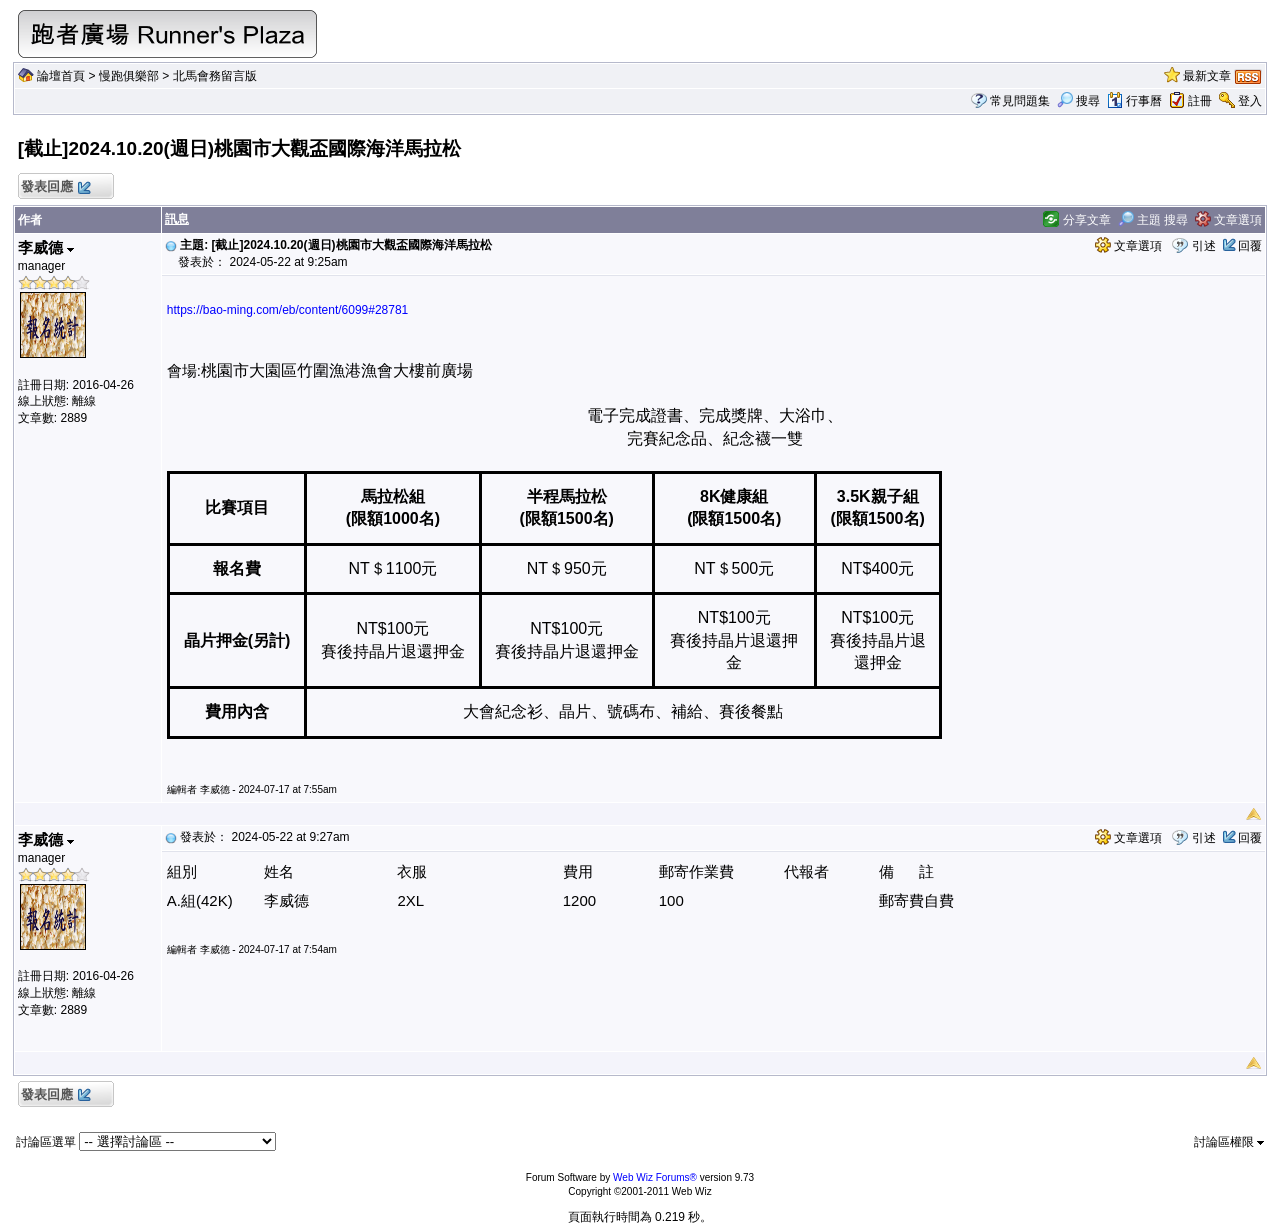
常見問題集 (1020, 101)
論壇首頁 (61, 76)
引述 (1204, 246)
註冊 (1200, 101)
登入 (1250, 101)
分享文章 (1076, 220)
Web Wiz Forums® (655, 1177)
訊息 (177, 219)
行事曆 (1134, 101)
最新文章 (1207, 76)
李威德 (46, 247)
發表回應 (55, 187)
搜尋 (1078, 101)
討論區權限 (1229, 1142)
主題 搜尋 (1153, 220)
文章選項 (1228, 220)
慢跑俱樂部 (129, 76)
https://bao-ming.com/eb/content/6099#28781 (288, 310)
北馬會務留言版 (215, 76)
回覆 (1250, 246)
